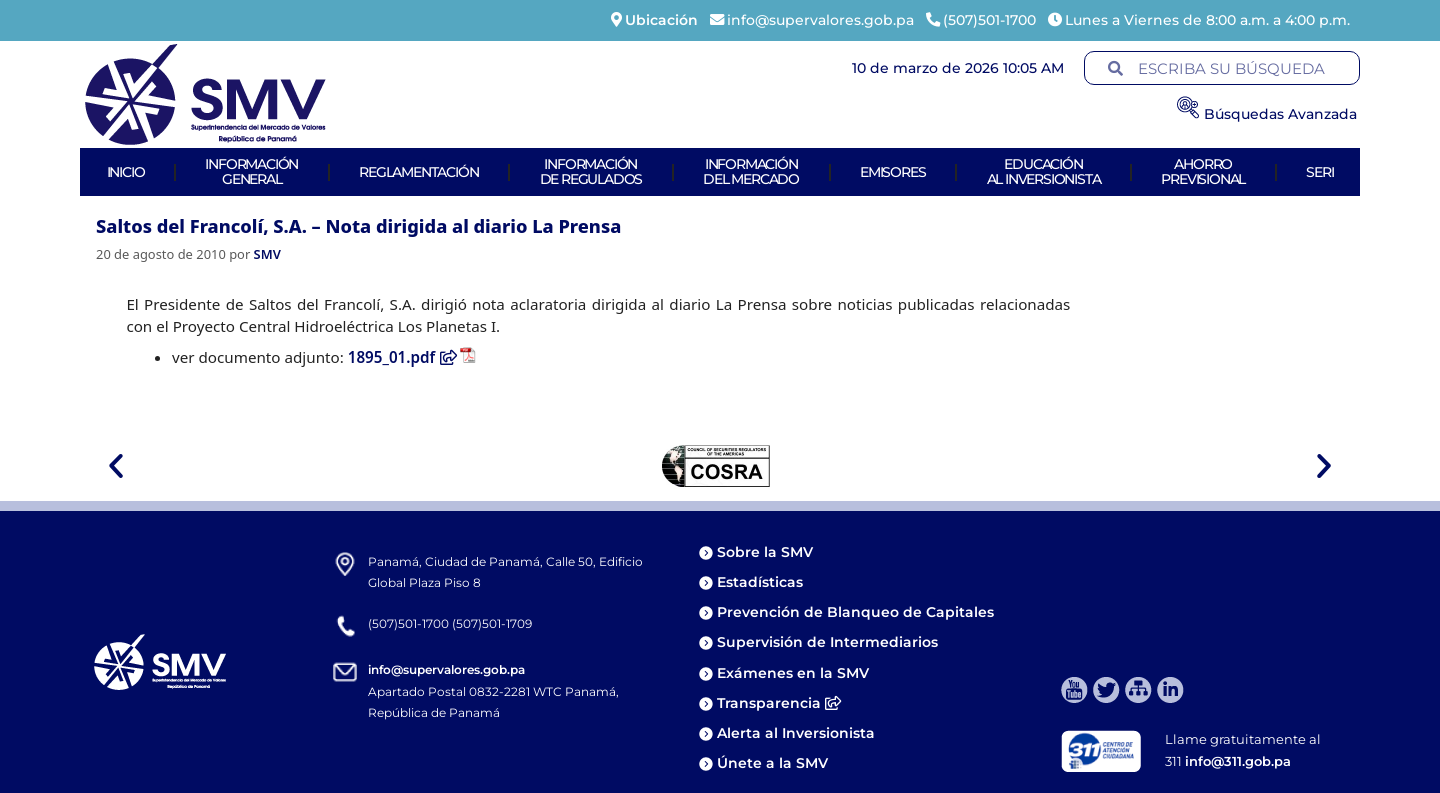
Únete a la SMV (772, 763)
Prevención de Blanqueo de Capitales (855, 612)
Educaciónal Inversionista (1044, 171)
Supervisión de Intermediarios (827, 642)
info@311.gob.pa (1238, 761)
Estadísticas (762, 582)
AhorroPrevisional (1203, 171)
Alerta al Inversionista (796, 733)
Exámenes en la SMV (793, 673)
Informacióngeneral (251, 171)
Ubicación (661, 20)
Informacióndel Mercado (751, 171)
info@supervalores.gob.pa (446, 669)
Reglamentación (418, 172)
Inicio (126, 172)
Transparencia (779, 703)
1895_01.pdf (402, 357)
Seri (1319, 172)
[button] (116, 466)
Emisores (892, 172)
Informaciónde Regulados (591, 171)
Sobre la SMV (765, 552)
